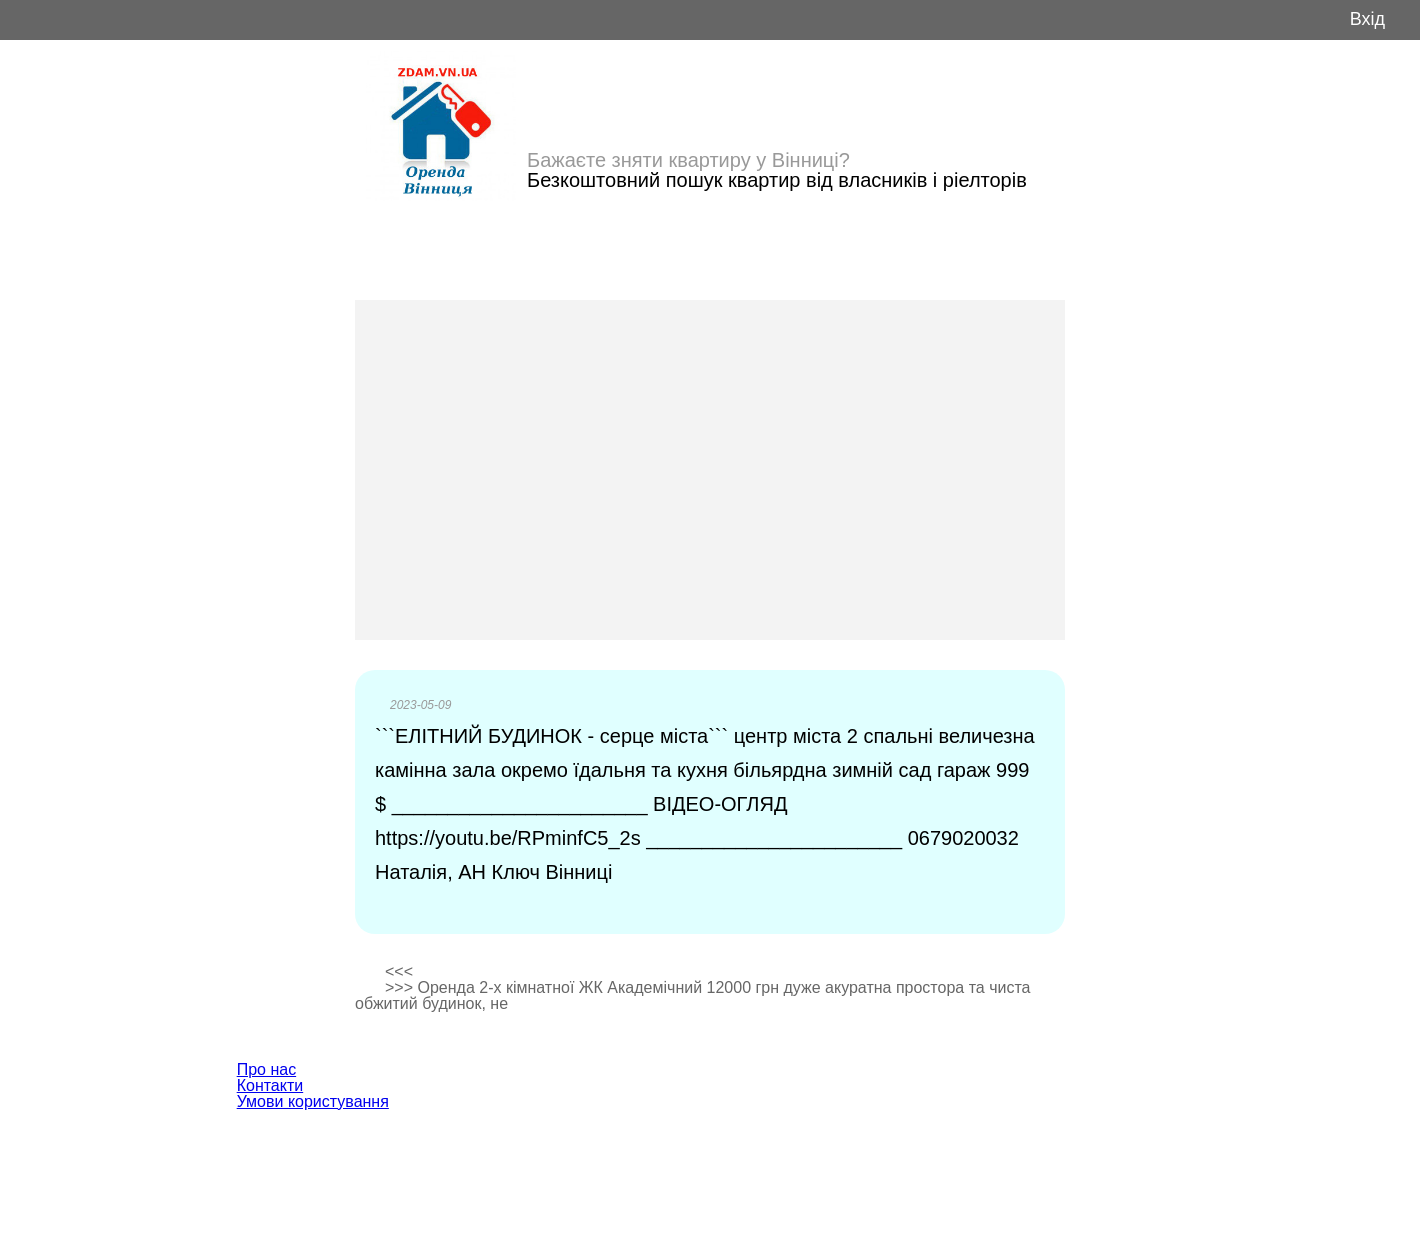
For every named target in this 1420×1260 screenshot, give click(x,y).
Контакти (270, 1085)
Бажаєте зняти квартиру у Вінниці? (688, 160)
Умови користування (313, 1101)
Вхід (1367, 19)
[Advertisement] (710, 470)
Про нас (266, 1069)
